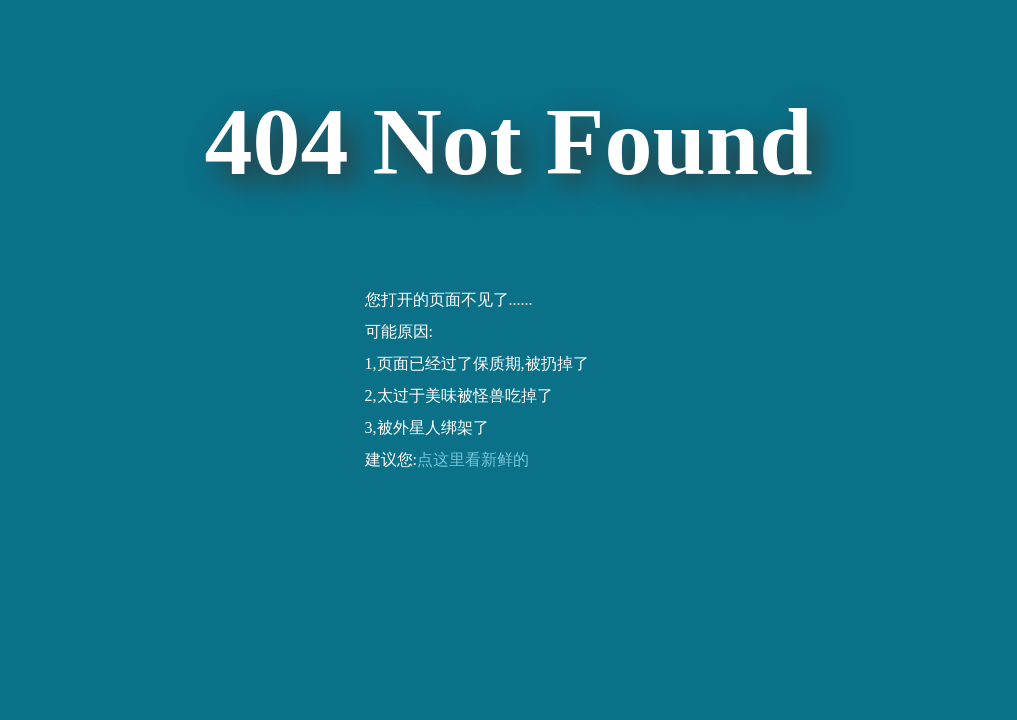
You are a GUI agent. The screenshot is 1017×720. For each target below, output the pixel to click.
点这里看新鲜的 (473, 459)
